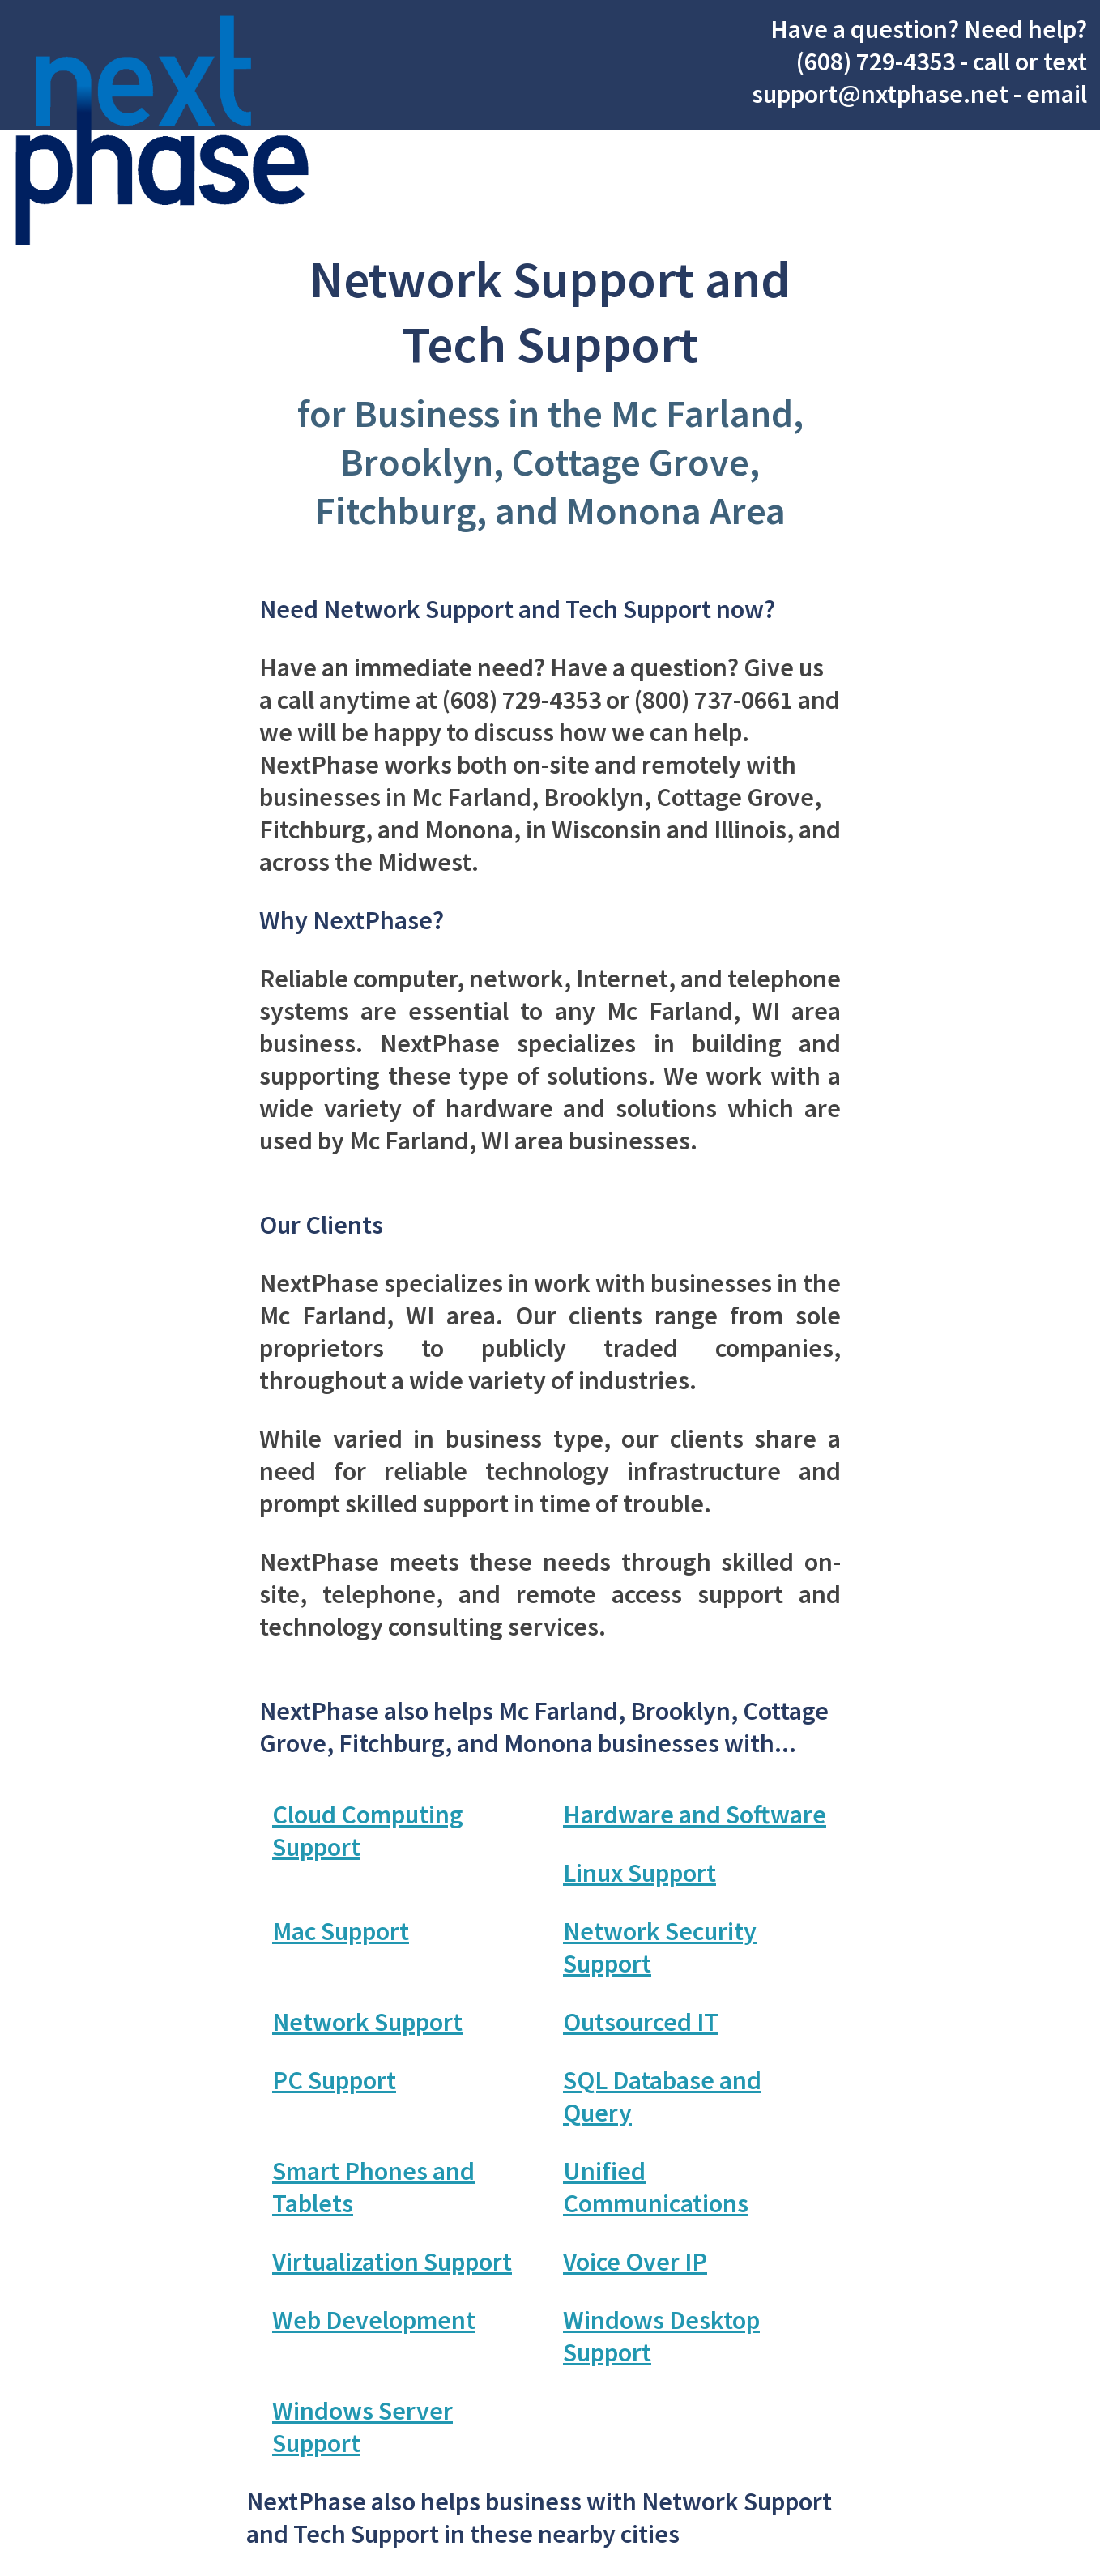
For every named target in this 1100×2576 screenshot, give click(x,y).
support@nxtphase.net (880, 94)
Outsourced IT (640, 2022)
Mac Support (340, 1931)
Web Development (373, 2320)
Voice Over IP (635, 2261)
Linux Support (639, 1873)
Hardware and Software (694, 1814)
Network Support (367, 2022)
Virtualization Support (392, 2261)
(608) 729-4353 (875, 61)
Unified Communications (655, 2187)
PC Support (334, 2080)
